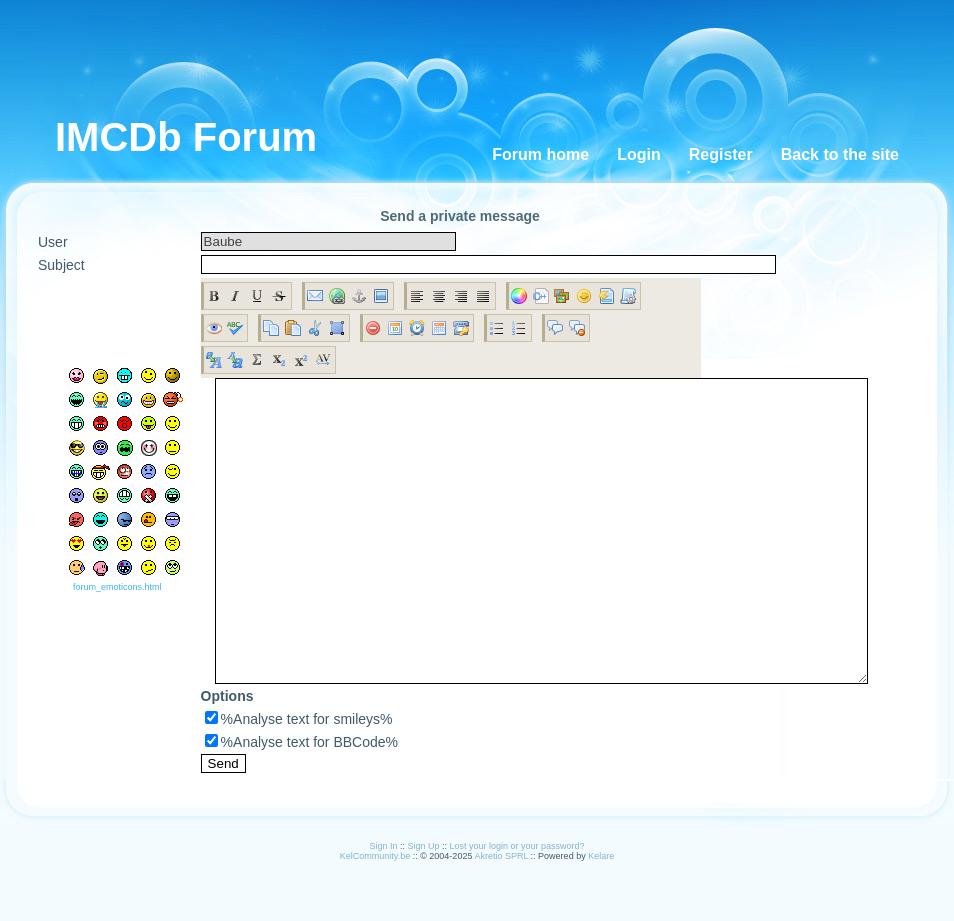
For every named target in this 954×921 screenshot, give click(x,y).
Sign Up (423, 906)
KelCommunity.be (376, 916)
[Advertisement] (491, 60)
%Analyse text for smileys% (284, 779)
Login (639, 154)
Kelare (601, 916)
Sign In (383, 906)
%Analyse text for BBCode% (286, 802)
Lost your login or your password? (517, 906)
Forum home (540, 154)
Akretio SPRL (502, 916)
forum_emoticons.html (110, 617)
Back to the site (840, 154)
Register (721, 154)
